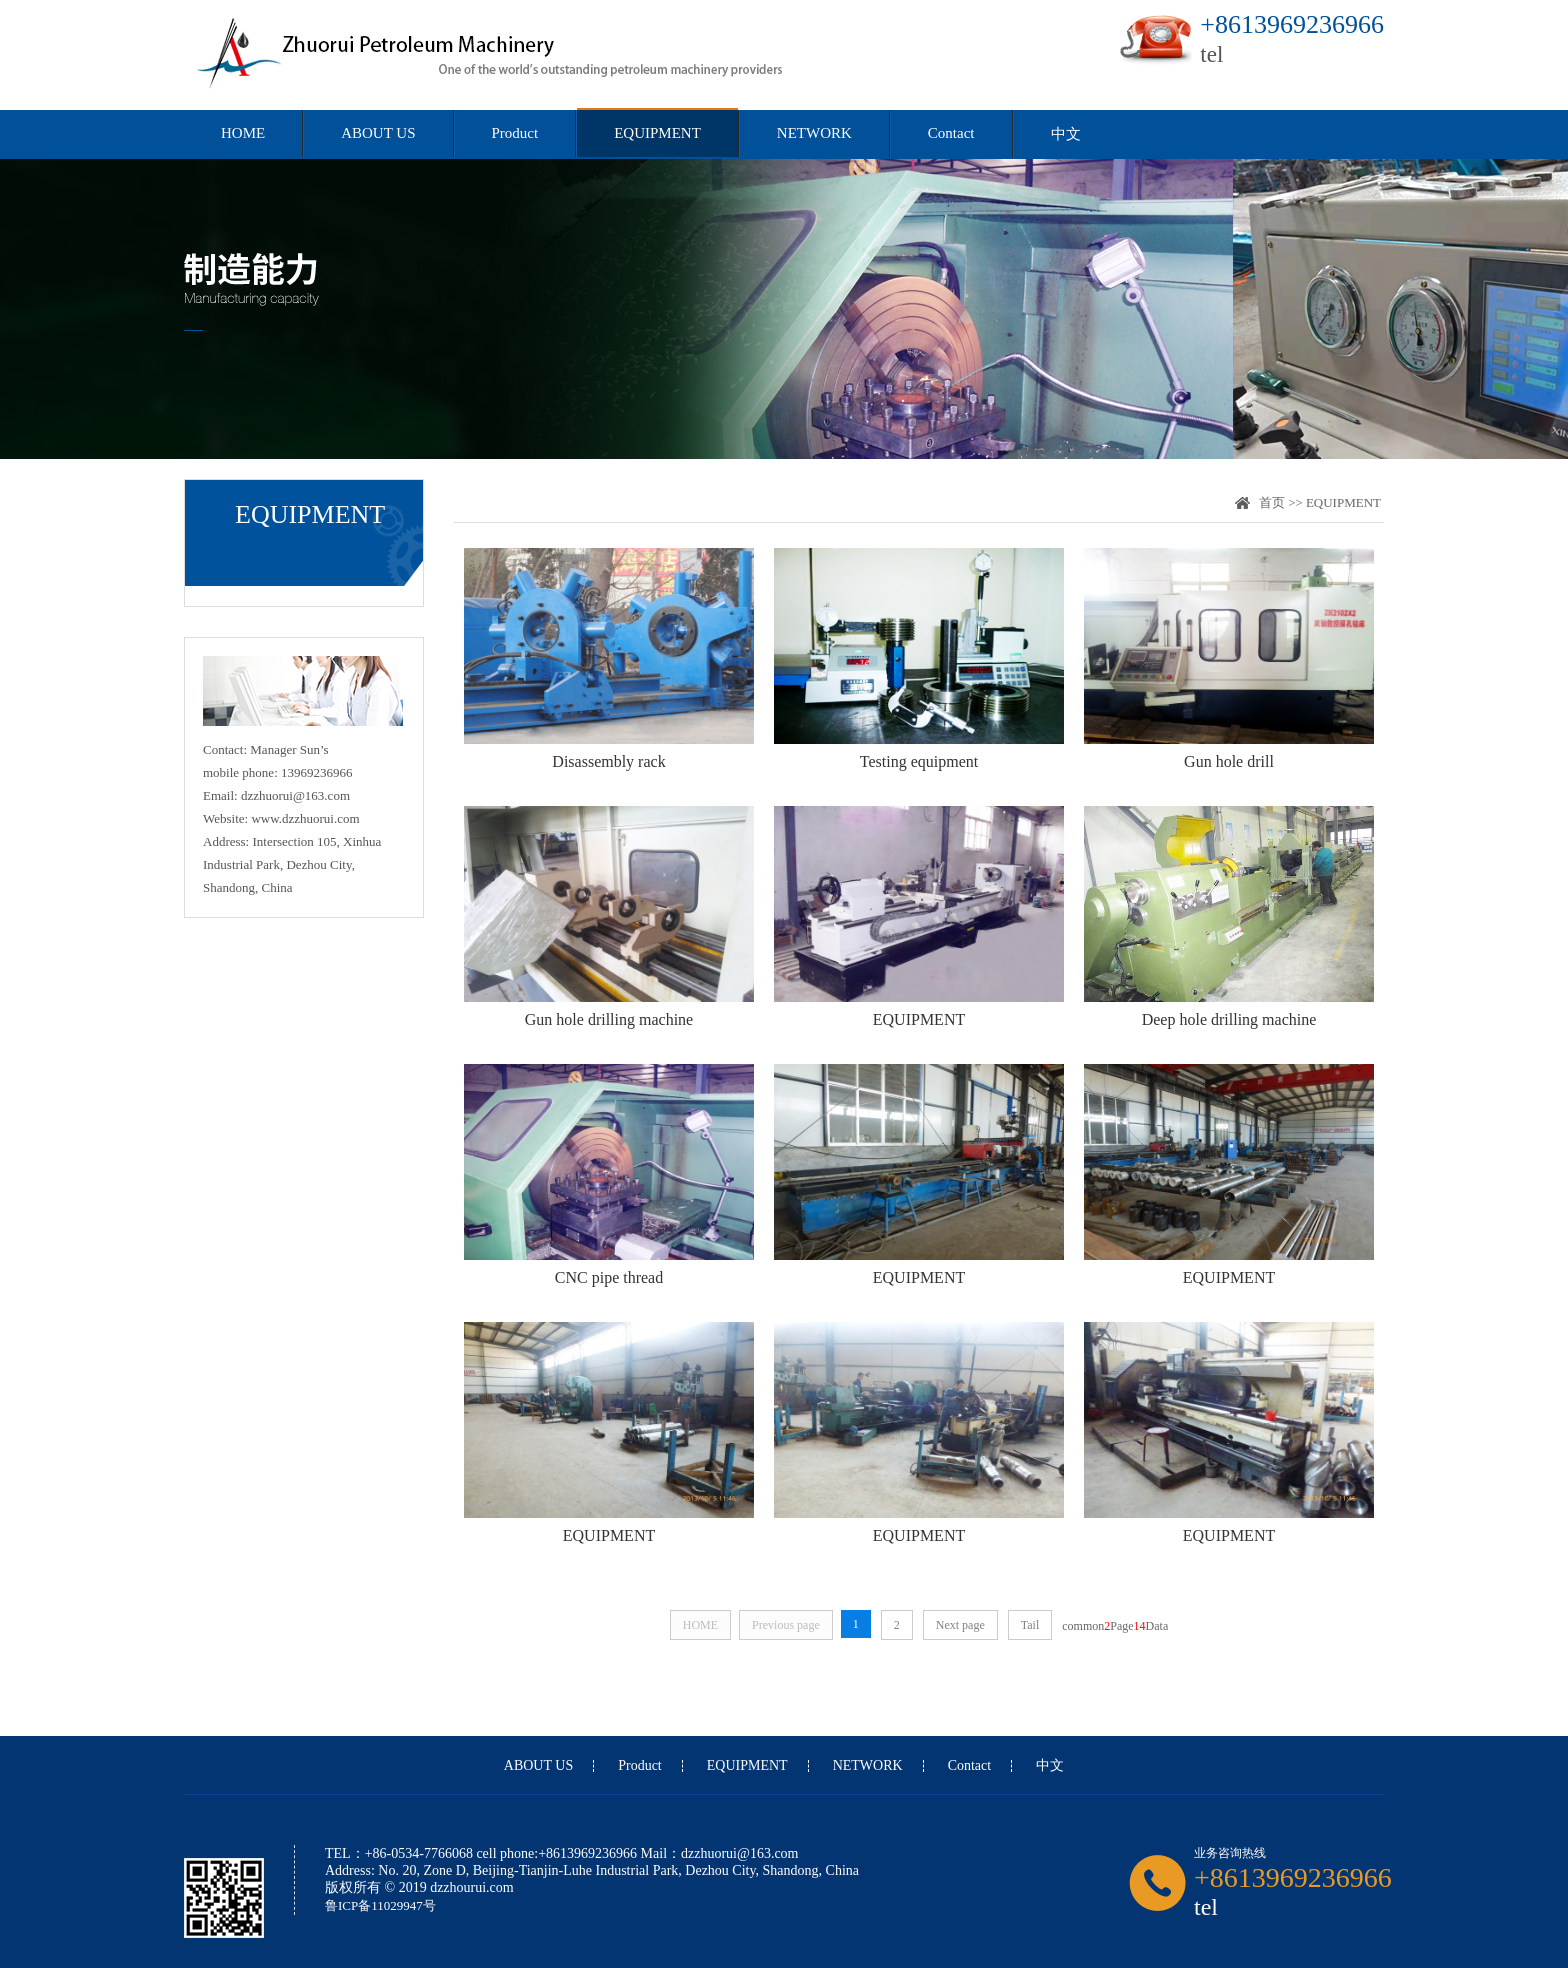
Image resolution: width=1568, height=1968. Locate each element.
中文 (1066, 134)
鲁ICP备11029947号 (380, 1905)
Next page (960, 1625)
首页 (1272, 502)
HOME (243, 133)
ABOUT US (378, 133)
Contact (951, 133)
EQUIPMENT (657, 133)
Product (515, 133)
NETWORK (814, 133)
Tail (1030, 1625)
